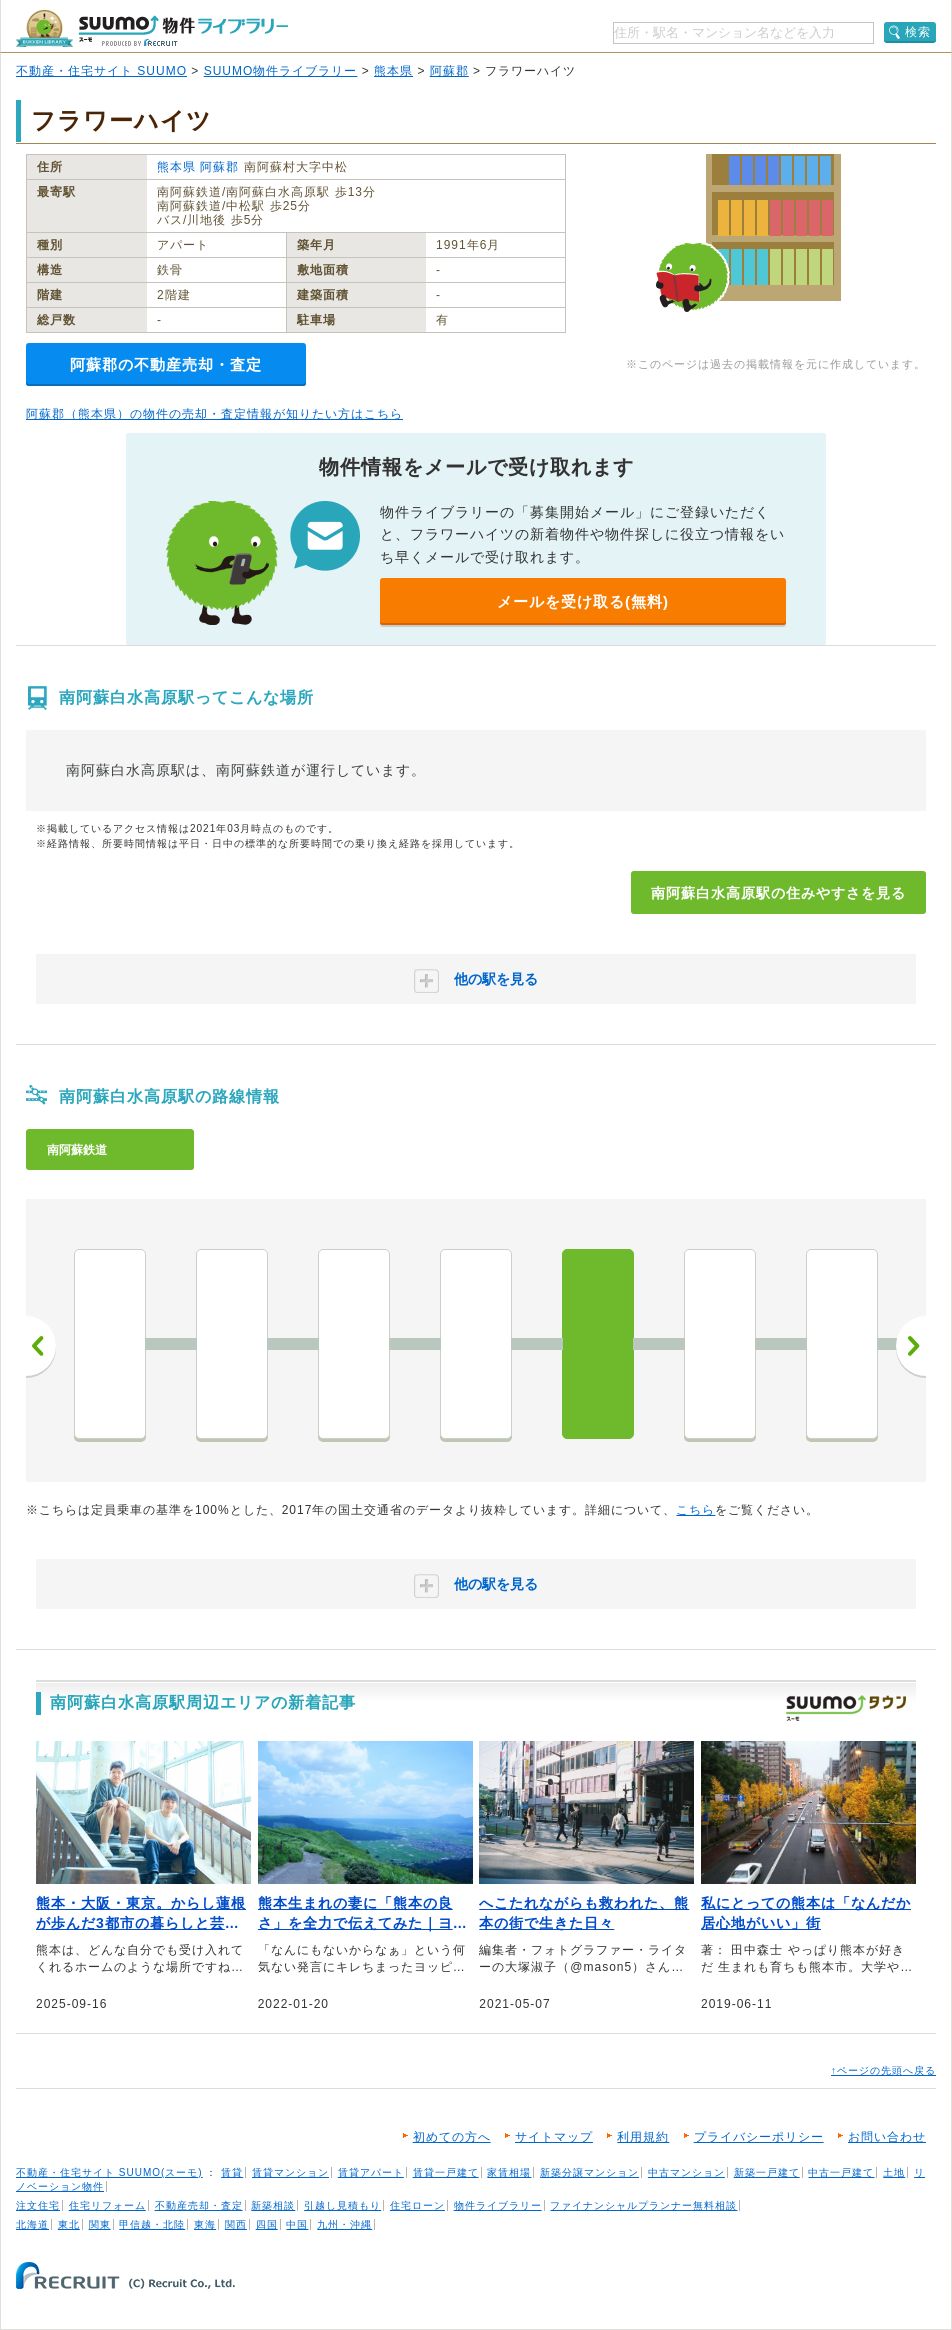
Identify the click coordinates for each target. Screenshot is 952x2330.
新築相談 (273, 2205)
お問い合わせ (887, 2137)
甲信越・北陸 (152, 2224)
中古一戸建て (841, 2172)
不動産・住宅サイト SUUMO (101, 71)
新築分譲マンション (589, 2172)
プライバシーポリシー (759, 2137)
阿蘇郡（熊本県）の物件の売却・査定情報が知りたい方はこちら (214, 414)
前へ (41, 1346)
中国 (297, 2224)
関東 (100, 2224)
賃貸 (232, 2172)
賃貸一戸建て (446, 2172)
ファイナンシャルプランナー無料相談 (643, 2205)
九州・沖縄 (344, 2224)
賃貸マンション (290, 2172)
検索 (918, 32)
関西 (236, 2224)
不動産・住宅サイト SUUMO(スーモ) (109, 2172)
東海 (205, 2224)
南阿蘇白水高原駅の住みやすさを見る (778, 893)
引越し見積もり (342, 2205)
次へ (911, 1346)
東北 (69, 2224)
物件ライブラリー (498, 2205)
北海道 (32, 2224)
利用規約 (643, 2137)
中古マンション (686, 2172)
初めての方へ (452, 2137)
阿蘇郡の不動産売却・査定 (166, 364)
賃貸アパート (371, 2172)
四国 (267, 2224)
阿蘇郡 (449, 71)
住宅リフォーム (107, 2205)
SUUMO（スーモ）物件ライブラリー (152, 28)
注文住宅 (38, 2205)
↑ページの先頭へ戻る (883, 2070)
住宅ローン (417, 2205)
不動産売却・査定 (199, 2205)
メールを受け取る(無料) (583, 601)
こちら (695, 1510)
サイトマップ (554, 2137)
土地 (894, 2172)
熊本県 (393, 71)
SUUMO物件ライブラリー (281, 71)
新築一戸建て (767, 2172)
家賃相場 (509, 2172)
